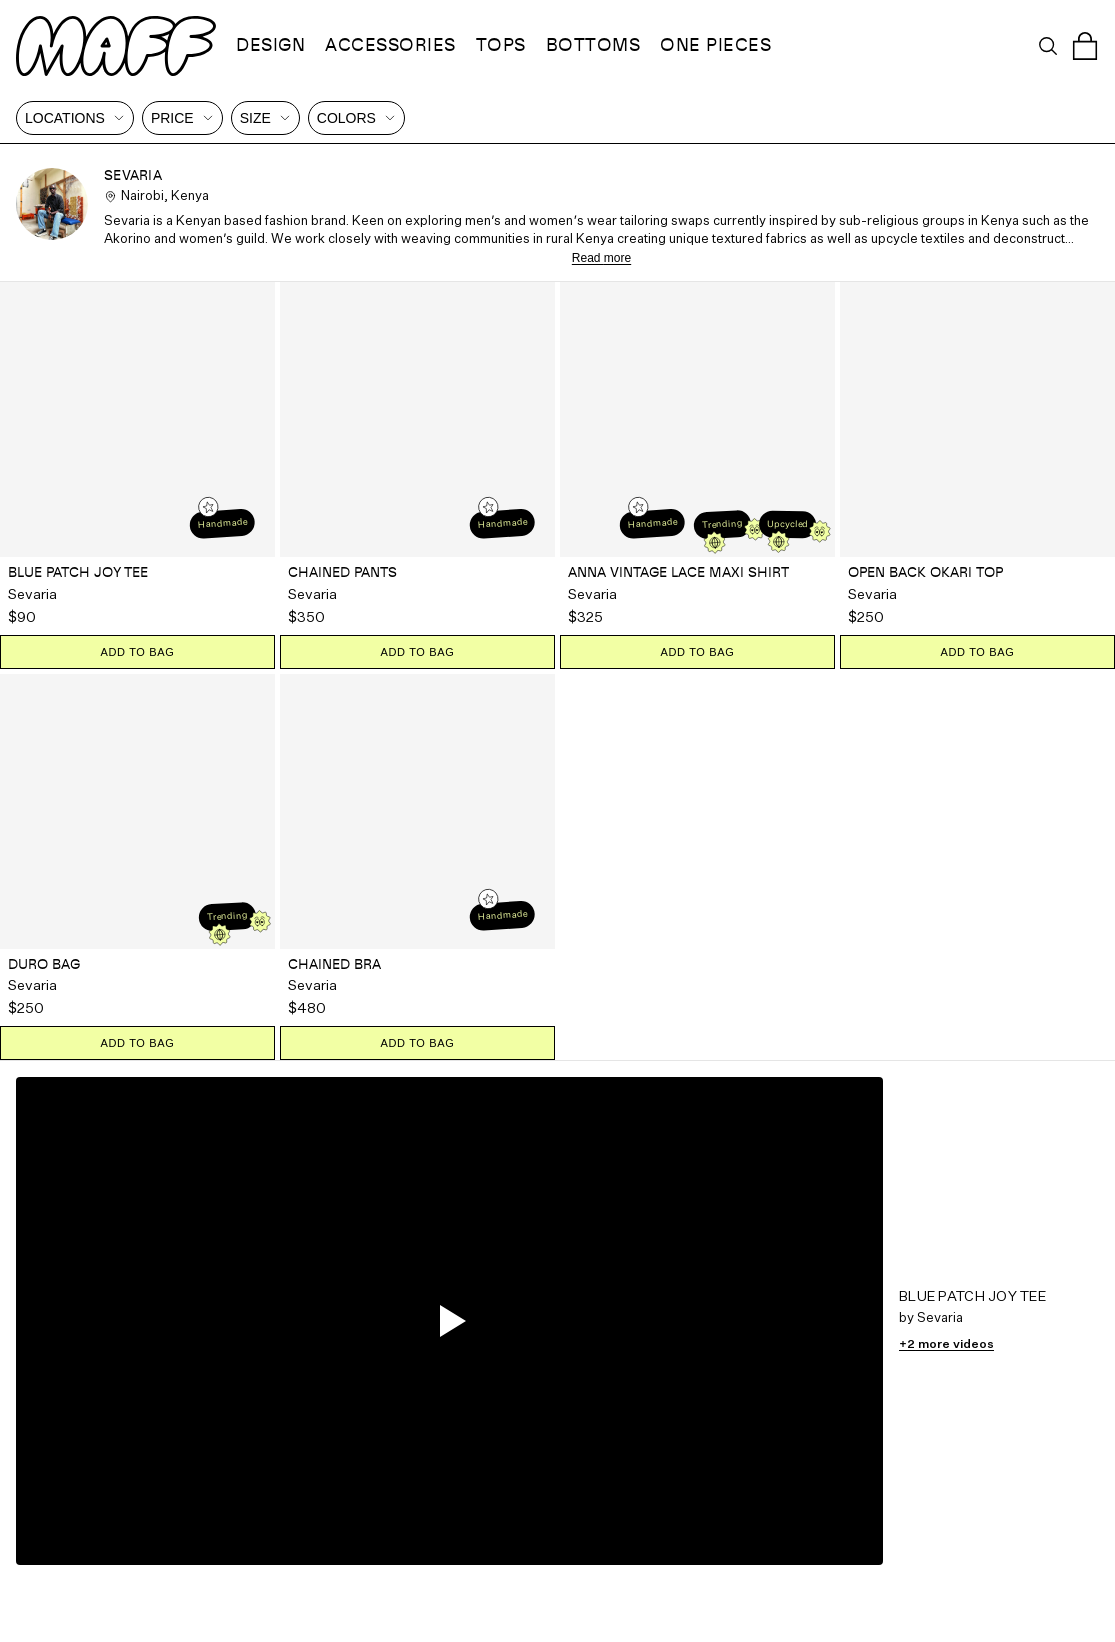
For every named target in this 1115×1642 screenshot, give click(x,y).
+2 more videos (946, 1345)
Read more (601, 258)
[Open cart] (1085, 46)
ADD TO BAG (137, 652)
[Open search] (1048, 46)
